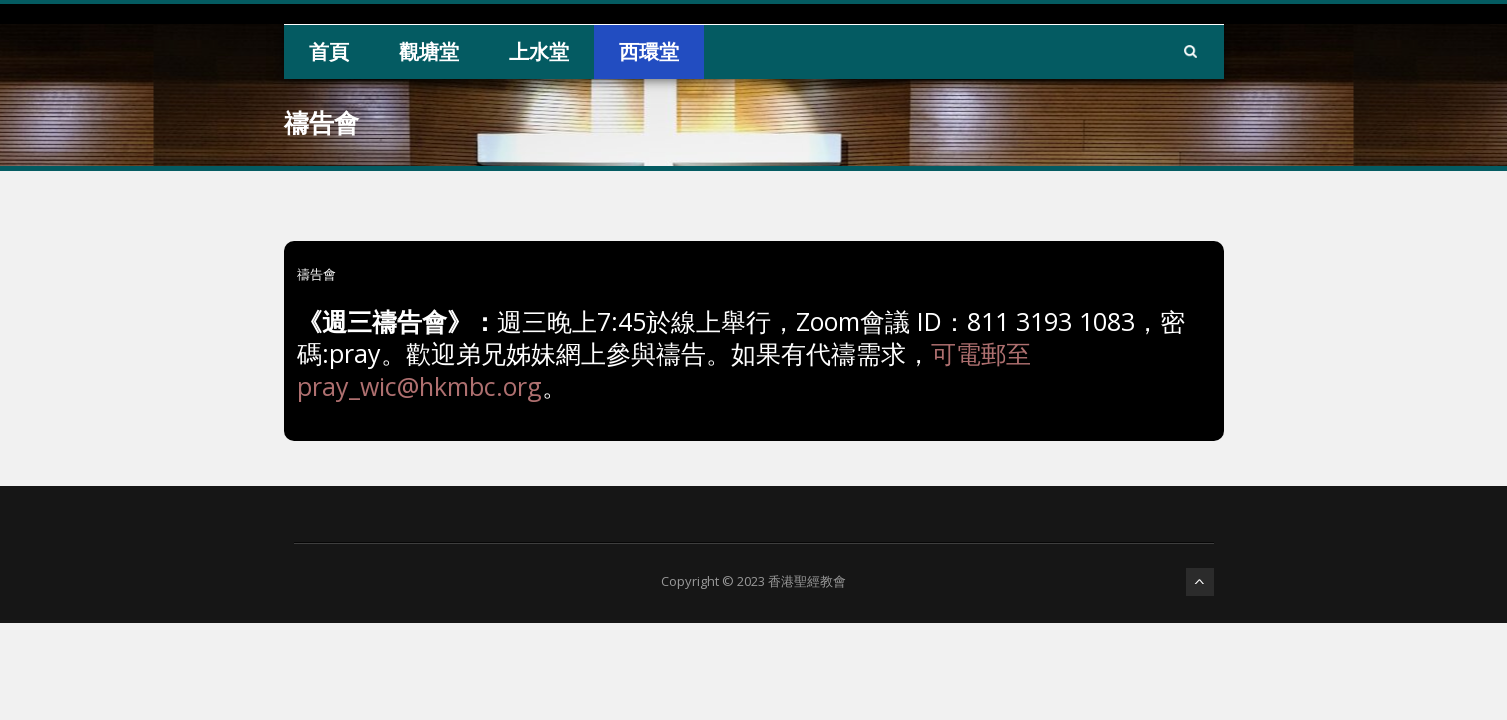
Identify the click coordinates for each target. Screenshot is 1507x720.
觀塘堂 (429, 51)
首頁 (329, 51)
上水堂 (539, 51)
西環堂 (649, 51)
